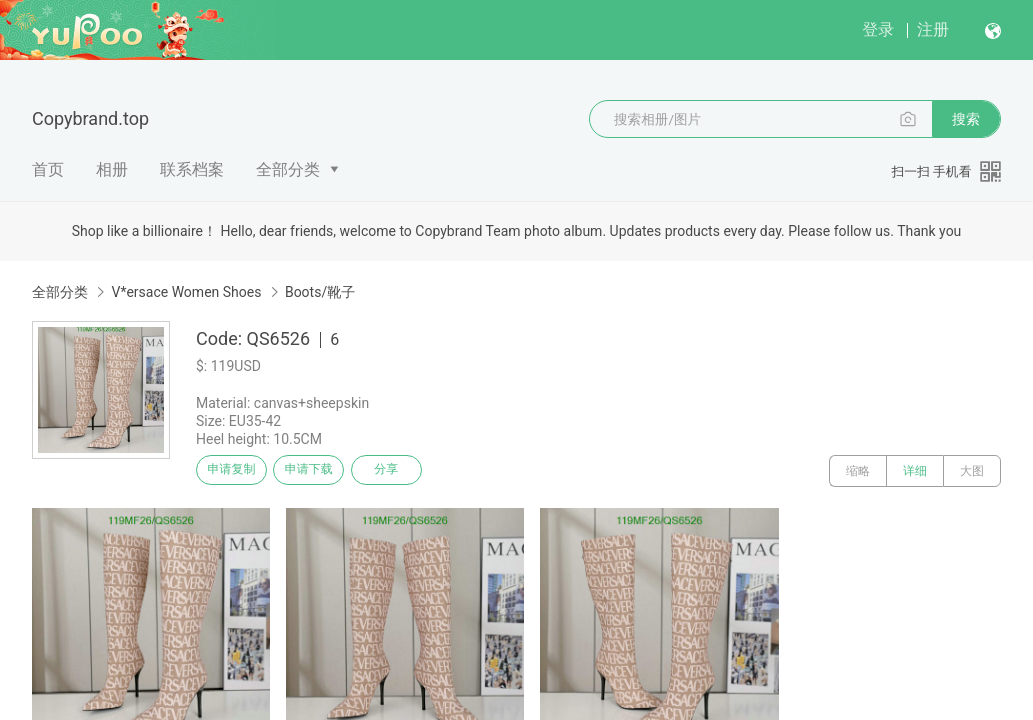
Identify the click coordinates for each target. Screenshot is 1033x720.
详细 (915, 471)
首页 (48, 169)
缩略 (858, 471)
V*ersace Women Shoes (186, 292)
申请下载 (328, 471)
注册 (933, 29)
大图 (972, 471)
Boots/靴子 (320, 292)
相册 (112, 169)
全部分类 (288, 169)
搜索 (966, 119)
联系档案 (192, 169)
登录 (878, 29)
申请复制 (238, 471)
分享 (418, 471)
